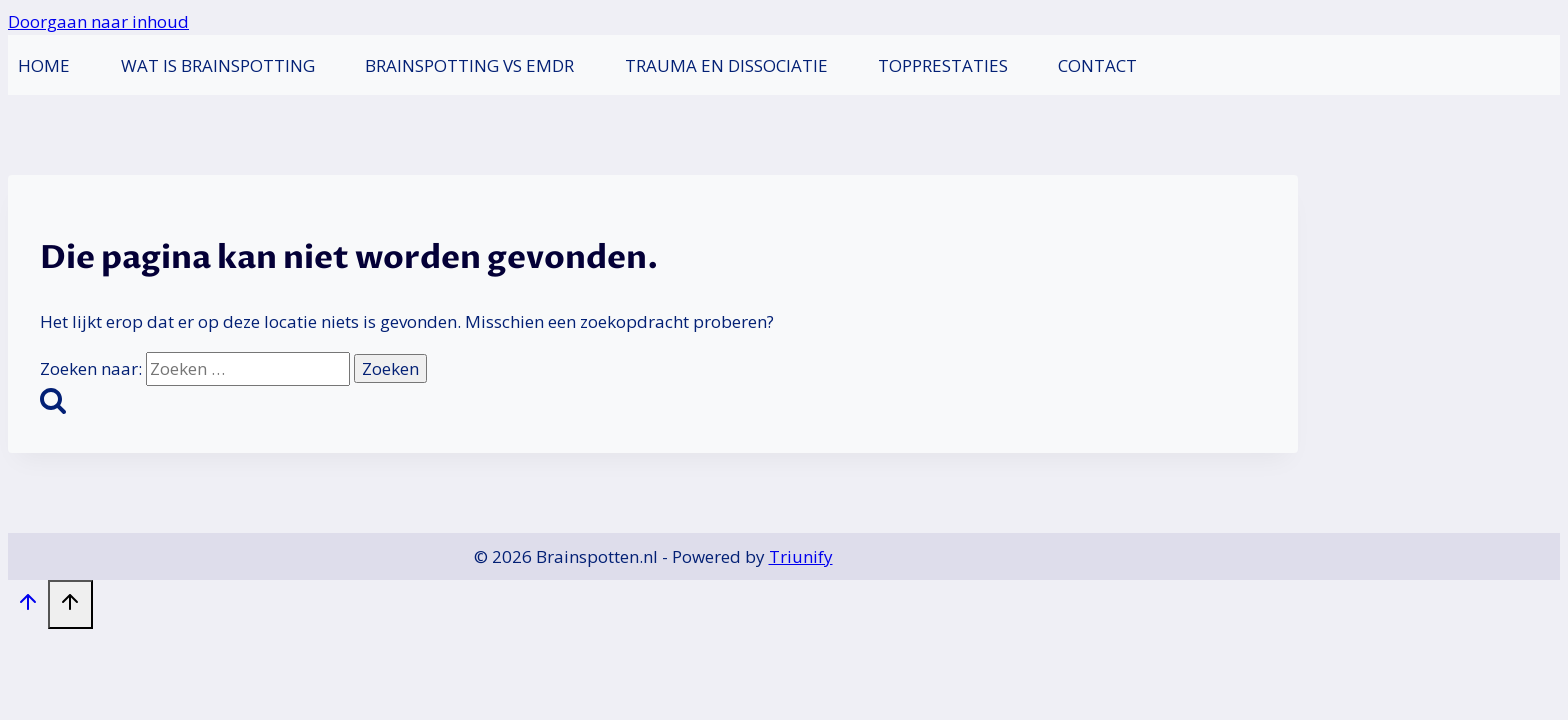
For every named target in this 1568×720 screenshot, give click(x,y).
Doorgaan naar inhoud (98, 21)
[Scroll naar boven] (28, 606)
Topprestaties (943, 65)
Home (44, 65)
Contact (1097, 65)
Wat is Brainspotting (218, 65)
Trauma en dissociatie (726, 65)
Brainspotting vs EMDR (469, 65)
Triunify (801, 556)
